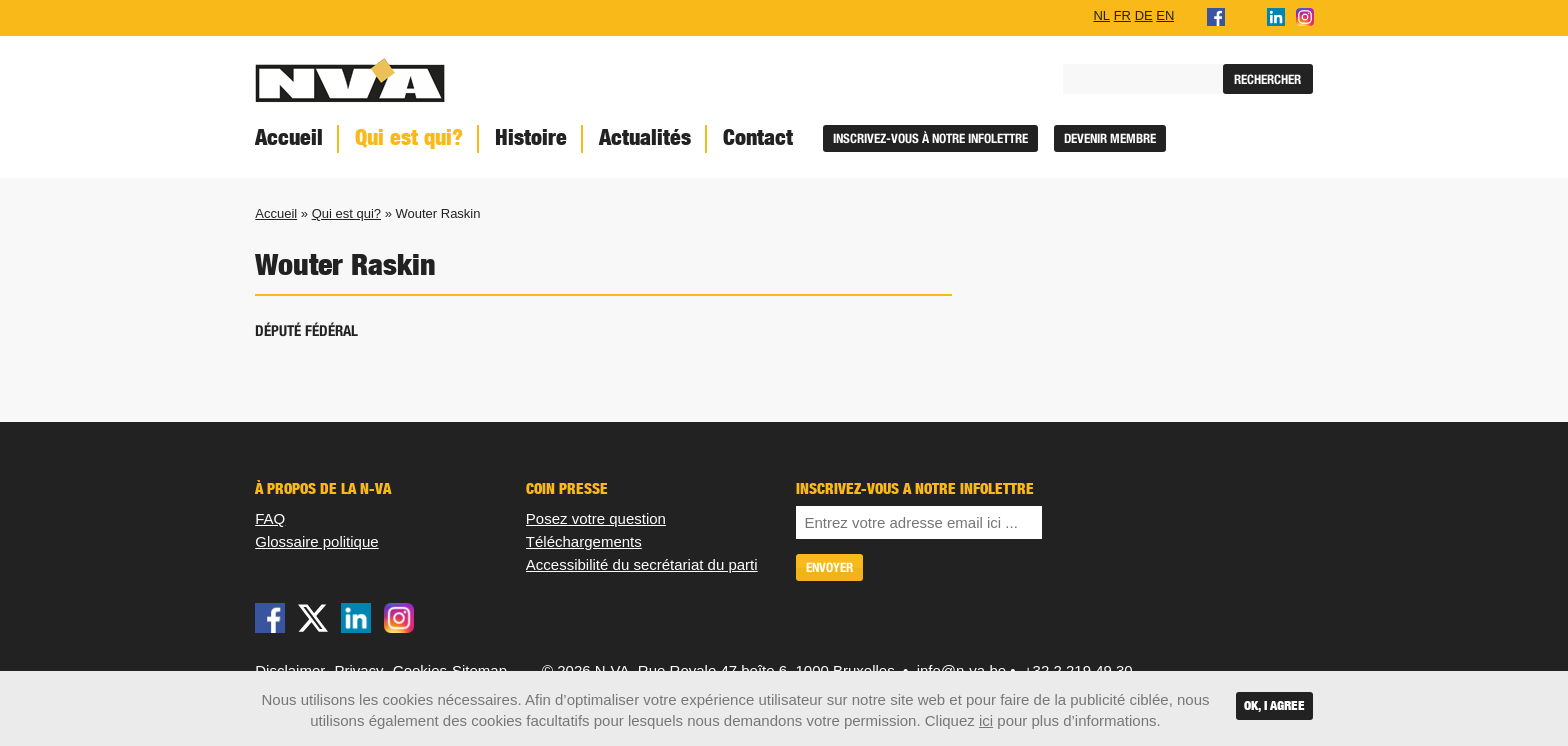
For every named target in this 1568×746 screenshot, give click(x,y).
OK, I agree (1274, 705)
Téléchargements (584, 541)
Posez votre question (596, 518)
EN (1165, 15)
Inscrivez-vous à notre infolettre (930, 138)
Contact (758, 137)
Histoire (531, 137)
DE (1144, 15)
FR (1122, 15)
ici (986, 720)
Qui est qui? (409, 137)
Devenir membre (1110, 138)
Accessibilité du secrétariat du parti (642, 564)
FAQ (270, 518)
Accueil (289, 137)
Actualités (645, 137)
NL (1101, 15)
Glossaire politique (316, 541)
